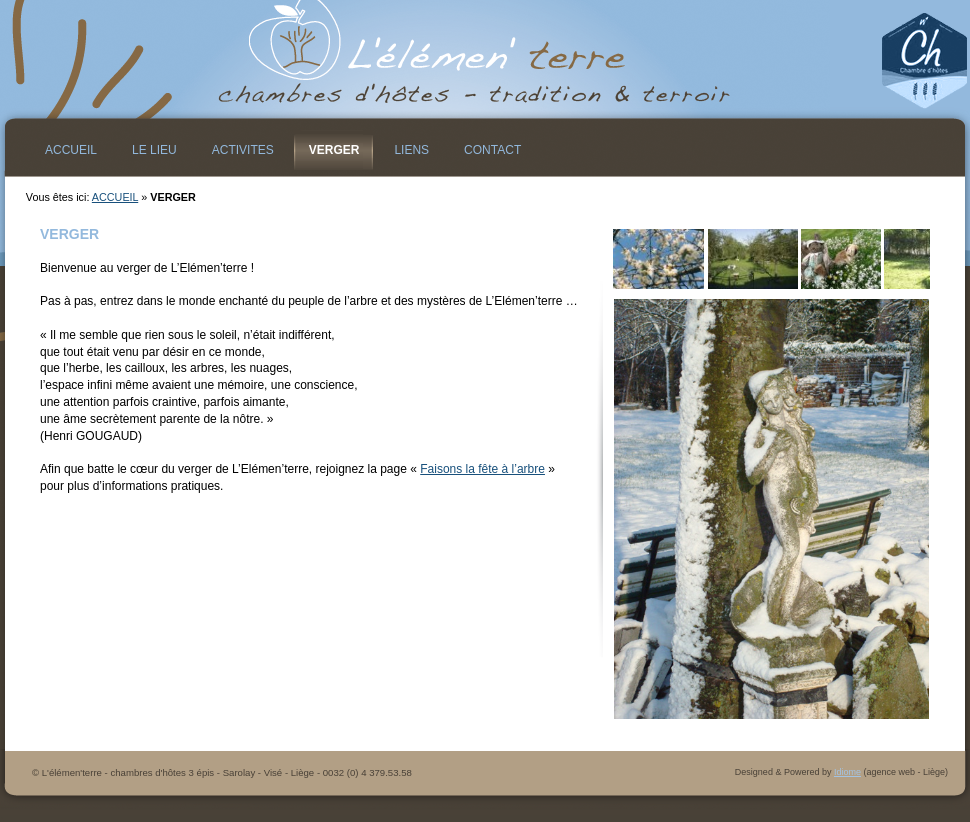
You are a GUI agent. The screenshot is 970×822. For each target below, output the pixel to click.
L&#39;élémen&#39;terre (485, 60)
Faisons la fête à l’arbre (482, 469)
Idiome (847, 772)
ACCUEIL (115, 197)
